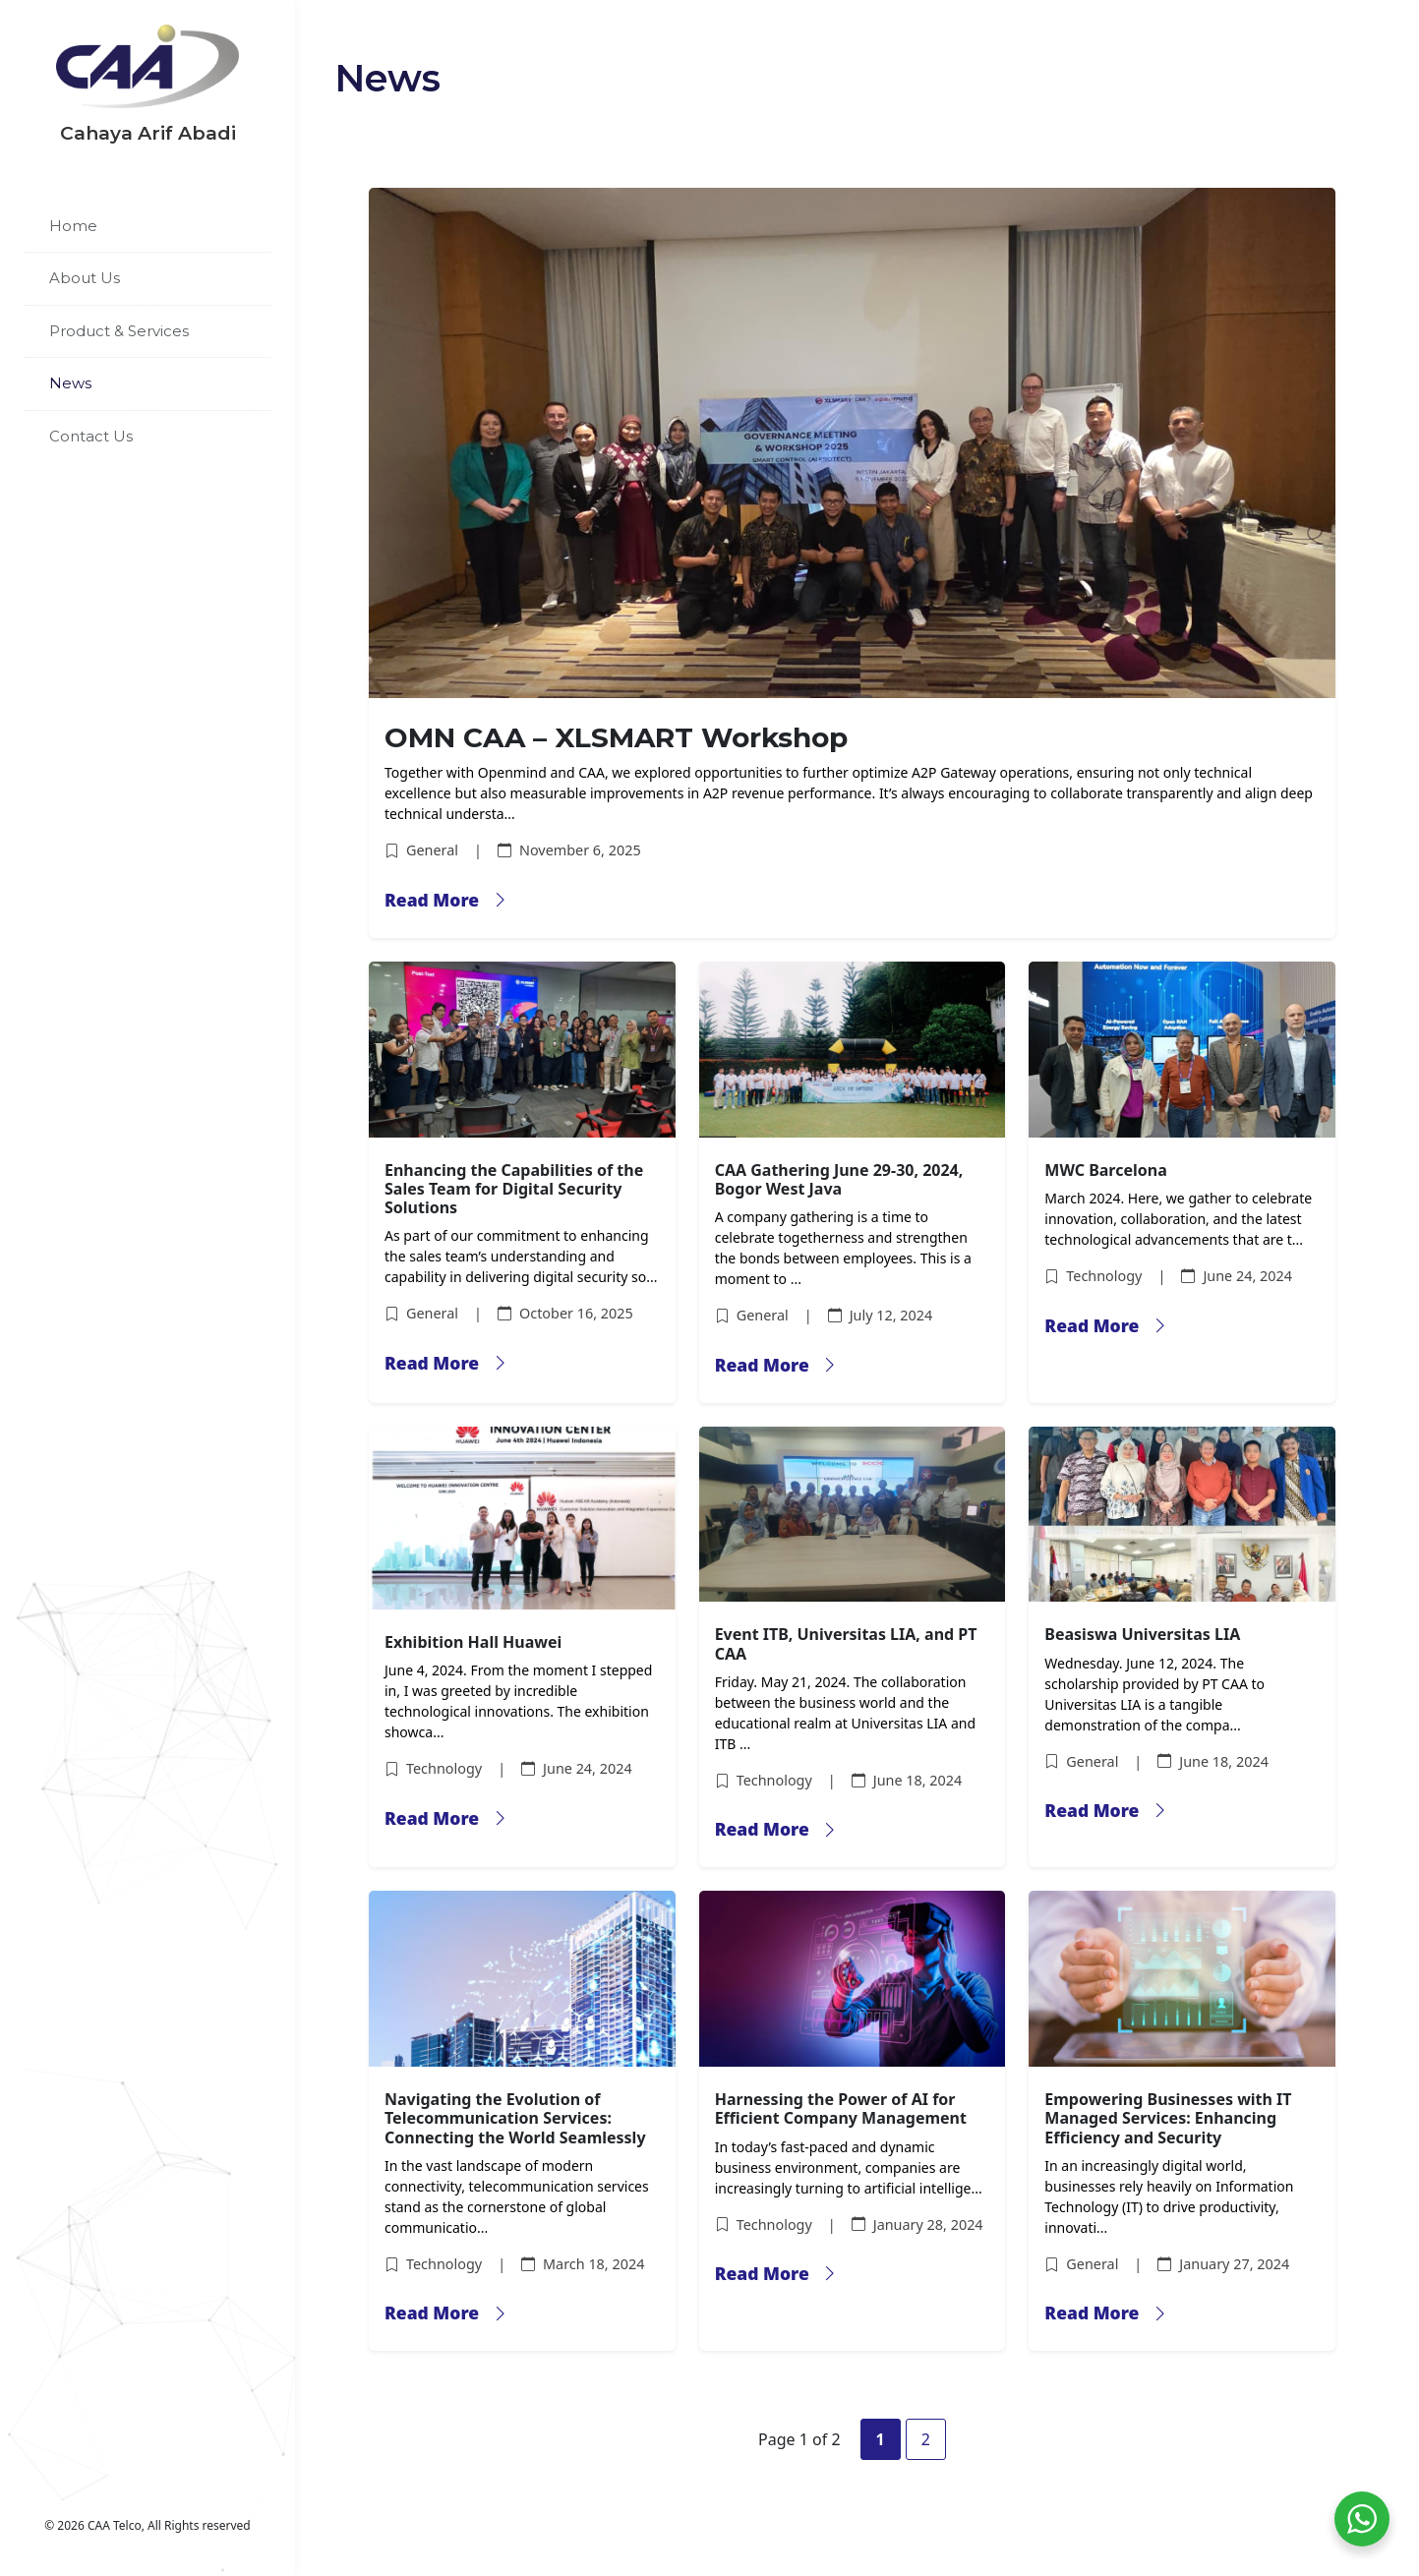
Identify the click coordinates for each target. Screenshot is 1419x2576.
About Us (84, 277)
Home (73, 225)
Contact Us (91, 436)
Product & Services (119, 331)
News (70, 383)
